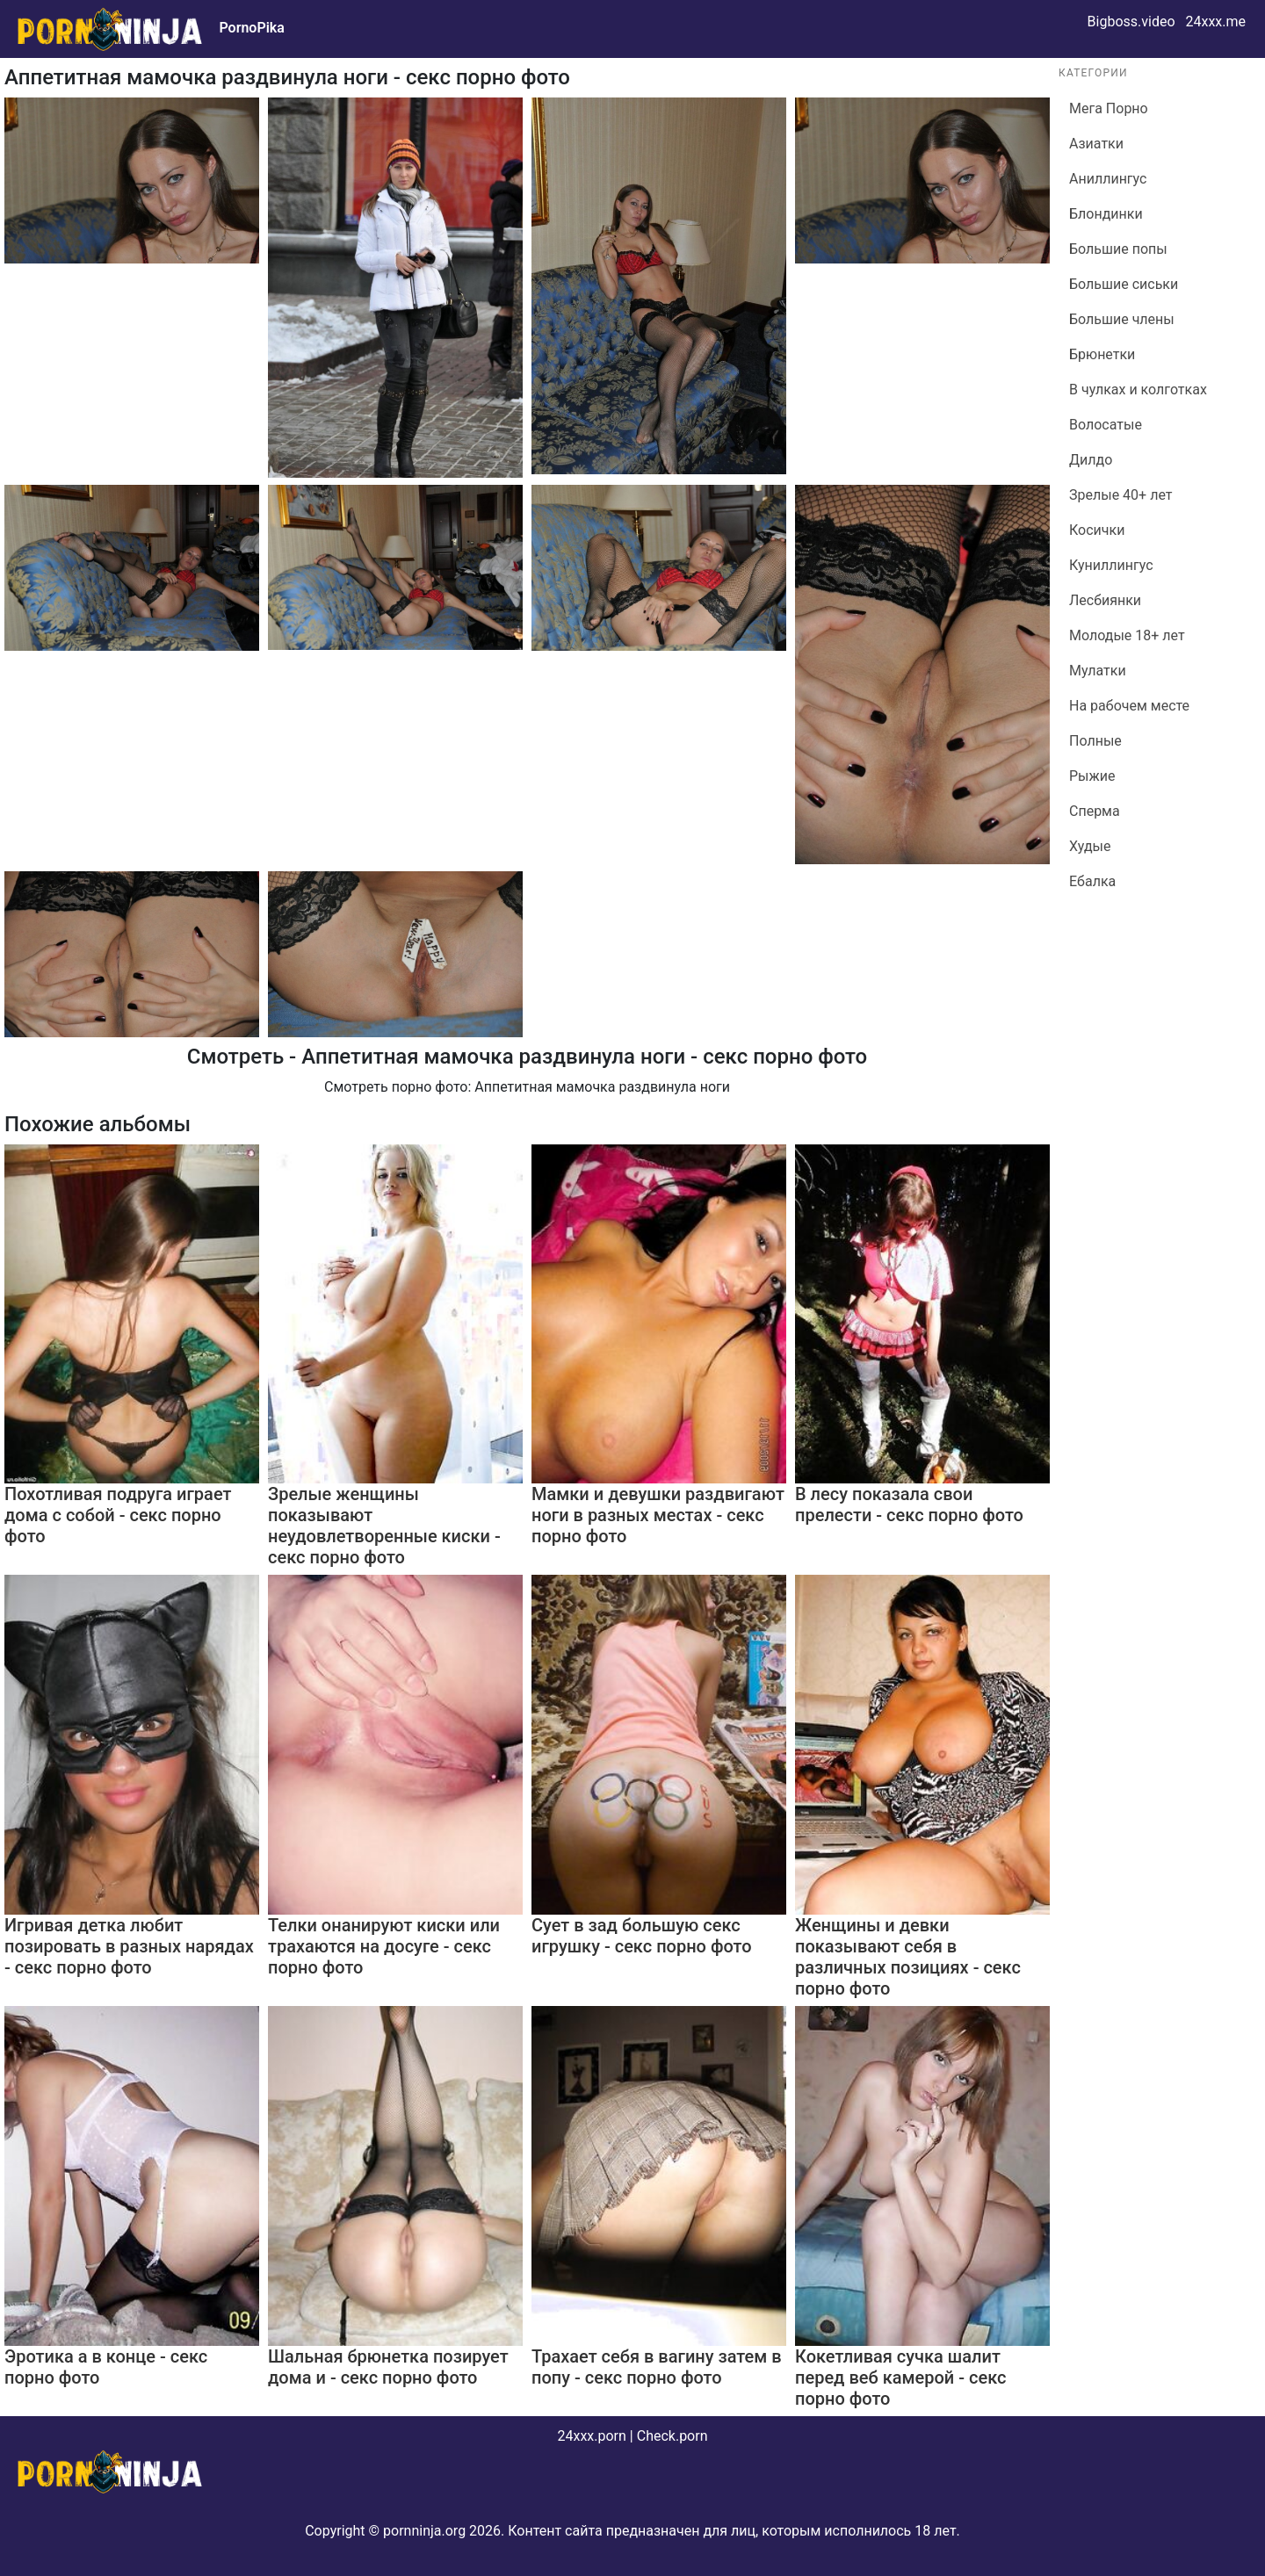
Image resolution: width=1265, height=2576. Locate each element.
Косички (1096, 530)
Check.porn (672, 2436)
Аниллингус (1107, 178)
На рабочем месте (1129, 705)
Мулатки (1097, 670)
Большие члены (1122, 319)
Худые (1089, 846)
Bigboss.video (1131, 21)
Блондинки (1106, 214)
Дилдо (1090, 459)
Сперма (1094, 811)
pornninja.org (424, 2530)
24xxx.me (1215, 21)
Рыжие (1092, 776)
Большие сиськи (1123, 284)
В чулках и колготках (1138, 389)
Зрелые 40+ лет (1120, 495)
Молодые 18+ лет (1127, 635)
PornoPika (251, 27)
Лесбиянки (1105, 600)
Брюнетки (1102, 354)
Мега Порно (1108, 108)
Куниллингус (1111, 565)
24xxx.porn (591, 2436)
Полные (1095, 740)
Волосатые (1105, 424)
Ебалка (1092, 881)
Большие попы (1118, 249)
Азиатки (1096, 143)
